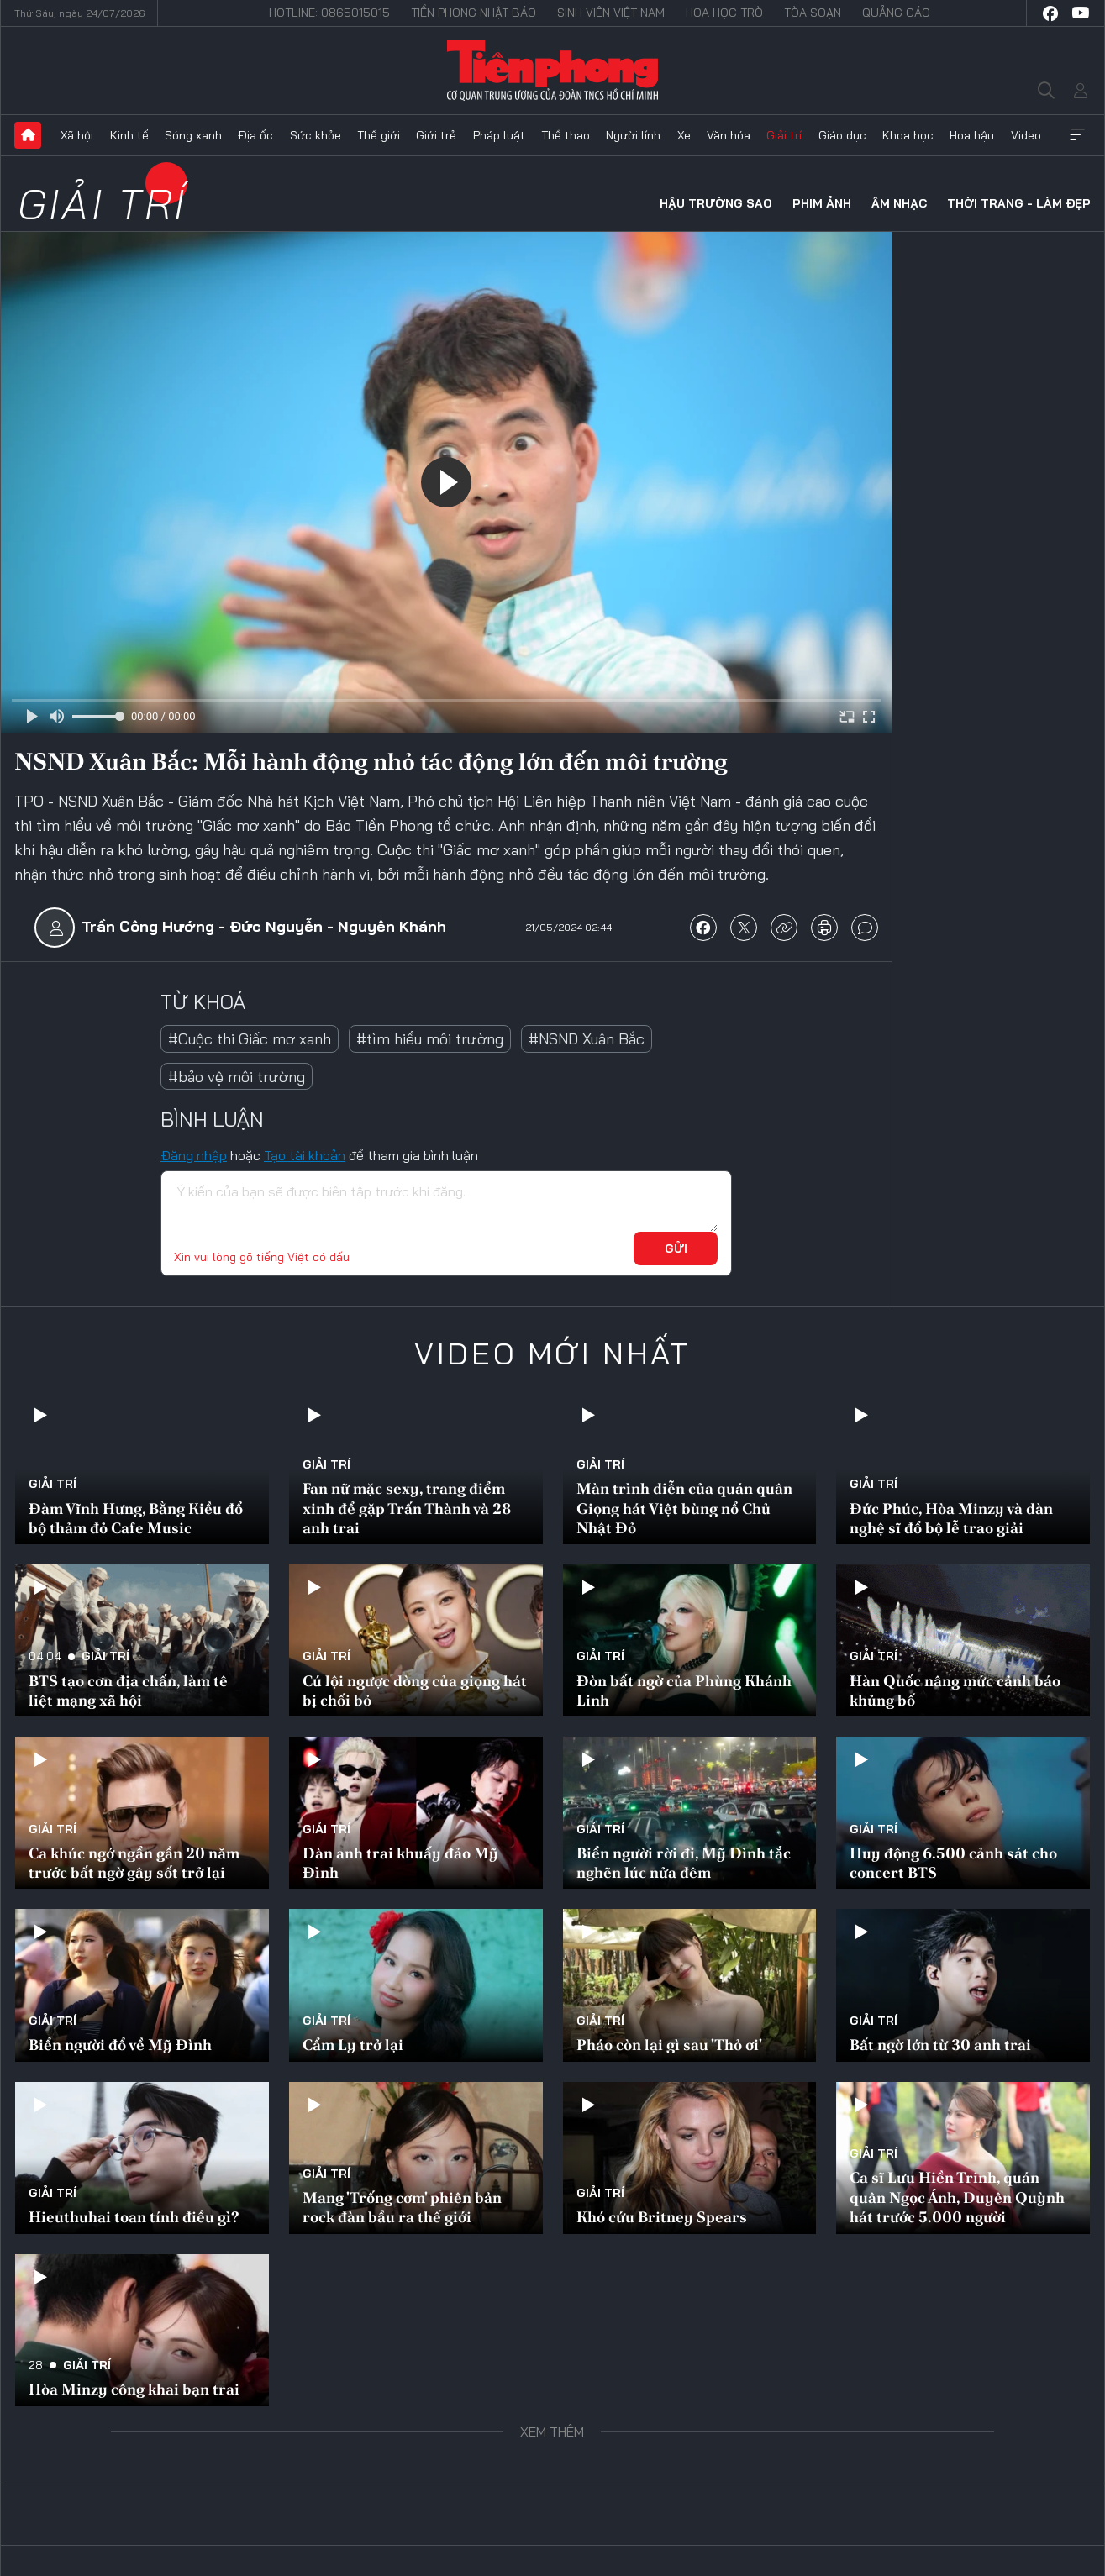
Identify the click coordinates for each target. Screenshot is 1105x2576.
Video (1026, 135)
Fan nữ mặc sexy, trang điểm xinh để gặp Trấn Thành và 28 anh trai (407, 1508)
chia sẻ (703, 927)
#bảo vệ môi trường (236, 1076)
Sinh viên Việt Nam (611, 12)
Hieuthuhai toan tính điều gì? (134, 2216)
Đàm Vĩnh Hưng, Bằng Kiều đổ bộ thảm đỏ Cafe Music (136, 1518)
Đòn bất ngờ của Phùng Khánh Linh (684, 1690)
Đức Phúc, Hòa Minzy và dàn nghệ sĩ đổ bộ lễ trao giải (951, 1518)
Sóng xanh (193, 135)
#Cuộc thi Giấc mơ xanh (249, 1039)
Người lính (633, 135)
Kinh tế (129, 135)
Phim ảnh (821, 203)
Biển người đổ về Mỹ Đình (120, 2044)
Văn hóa (728, 135)
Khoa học (908, 135)
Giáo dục (842, 135)
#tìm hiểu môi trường (429, 1039)
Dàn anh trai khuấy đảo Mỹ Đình (400, 1862)
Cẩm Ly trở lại (353, 2044)
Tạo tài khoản (304, 1155)
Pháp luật (499, 135)
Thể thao (565, 135)
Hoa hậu (972, 135)
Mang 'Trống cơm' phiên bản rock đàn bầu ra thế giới (402, 2207)
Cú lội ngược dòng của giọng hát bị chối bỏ (415, 1690)
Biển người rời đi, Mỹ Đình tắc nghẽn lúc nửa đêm (683, 1862)
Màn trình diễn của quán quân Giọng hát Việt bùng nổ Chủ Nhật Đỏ (684, 1508)
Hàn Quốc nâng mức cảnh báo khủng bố (955, 1690)
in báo (824, 927)
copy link (784, 927)
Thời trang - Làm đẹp (1019, 203)
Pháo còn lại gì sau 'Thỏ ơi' (669, 2044)
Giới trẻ (436, 135)
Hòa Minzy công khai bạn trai (134, 2389)
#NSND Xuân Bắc (587, 1039)
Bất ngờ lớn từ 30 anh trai (940, 2044)
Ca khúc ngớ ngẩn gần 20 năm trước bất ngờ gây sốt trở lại (134, 1862)
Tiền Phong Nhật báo (473, 12)
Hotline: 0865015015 (329, 12)
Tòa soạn (812, 12)
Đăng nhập (193, 1155)
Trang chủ (27, 135)
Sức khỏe (315, 135)
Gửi (676, 1248)
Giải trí (784, 135)
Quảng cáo (896, 12)
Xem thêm (1077, 135)
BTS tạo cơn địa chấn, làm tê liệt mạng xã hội (128, 1690)
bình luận (864, 927)
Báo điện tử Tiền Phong (552, 70)
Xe (684, 135)
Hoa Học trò (724, 12)
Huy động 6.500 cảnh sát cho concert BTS (953, 1862)
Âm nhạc (899, 203)
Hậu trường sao (716, 203)
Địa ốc (255, 135)
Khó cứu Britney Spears (661, 2216)
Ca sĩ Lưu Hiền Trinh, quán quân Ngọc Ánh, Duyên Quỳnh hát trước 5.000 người (957, 2197)
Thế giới (378, 135)
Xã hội (77, 135)
